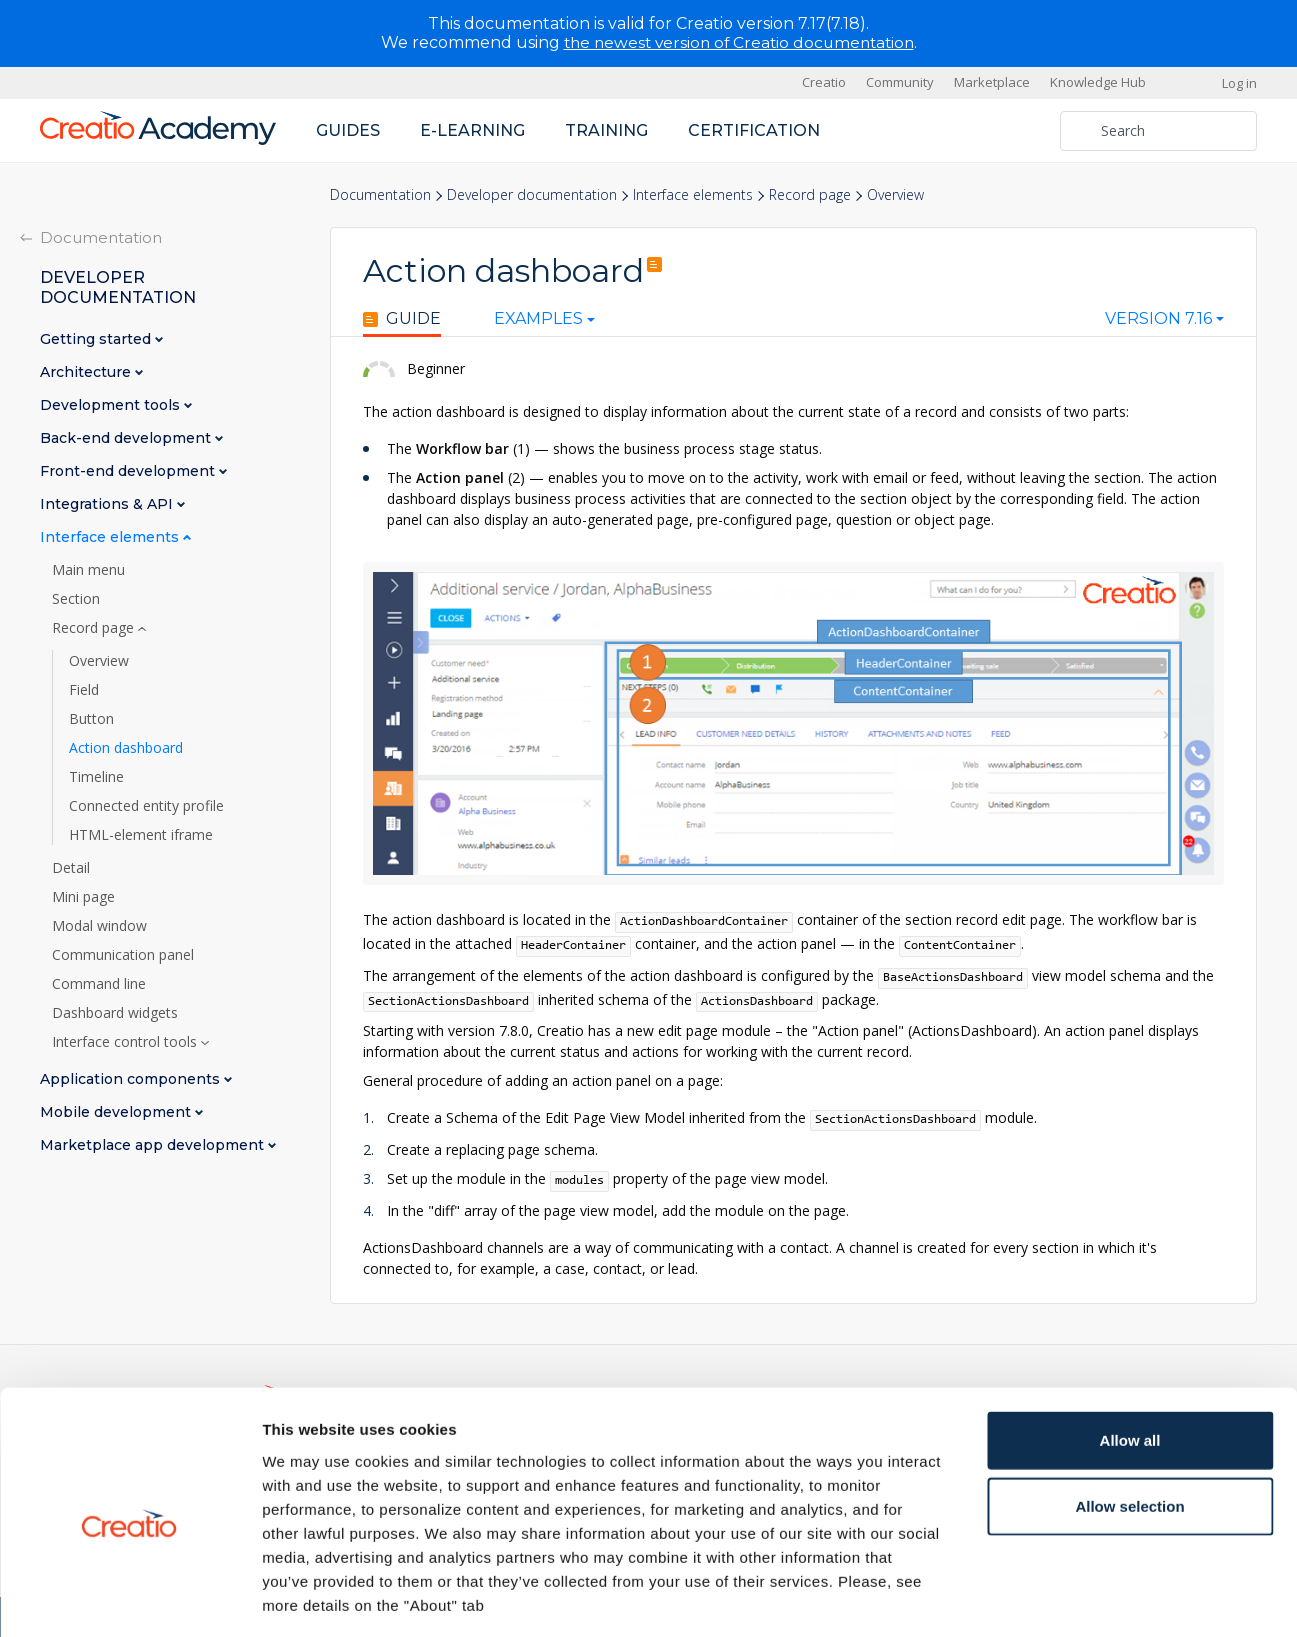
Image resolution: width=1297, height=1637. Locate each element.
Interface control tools (126, 1041)
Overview (99, 660)
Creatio (824, 82)
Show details (1049, 1597)
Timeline (96, 776)
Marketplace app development (154, 1144)
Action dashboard (126, 747)
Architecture (87, 371)
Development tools (112, 404)
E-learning (472, 129)
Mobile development (117, 1111)
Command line (99, 983)
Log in (1239, 82)
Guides (348, 129)
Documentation (380, 194)
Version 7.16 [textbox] (1158, 319)
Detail (71, 867)
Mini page (83, 896)
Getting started (97, 338)
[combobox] (1164, 323)
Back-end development (127, 437)
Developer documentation (532, 194)
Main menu (88, 569)
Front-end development (129, 470)
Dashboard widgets (115, 1012)
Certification (754, 129)
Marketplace (992, 82)
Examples (528, 319)
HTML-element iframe (141, 834)
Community (900, 82)
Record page (810, 194)
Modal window (99, 925)
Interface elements (693, 194)
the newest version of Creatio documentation (738, 42)
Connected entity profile (146, 805)
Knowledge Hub (1098, 82)
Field (84, 689)
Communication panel (123, 954)
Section (76, 598)
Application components (132, 1078)
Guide (402, 319)
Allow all (1130, 1352)
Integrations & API (108, 503)
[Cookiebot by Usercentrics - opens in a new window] (129, 1598)
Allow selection (1129, 1418)
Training (606, 129)
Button (91, 718)
